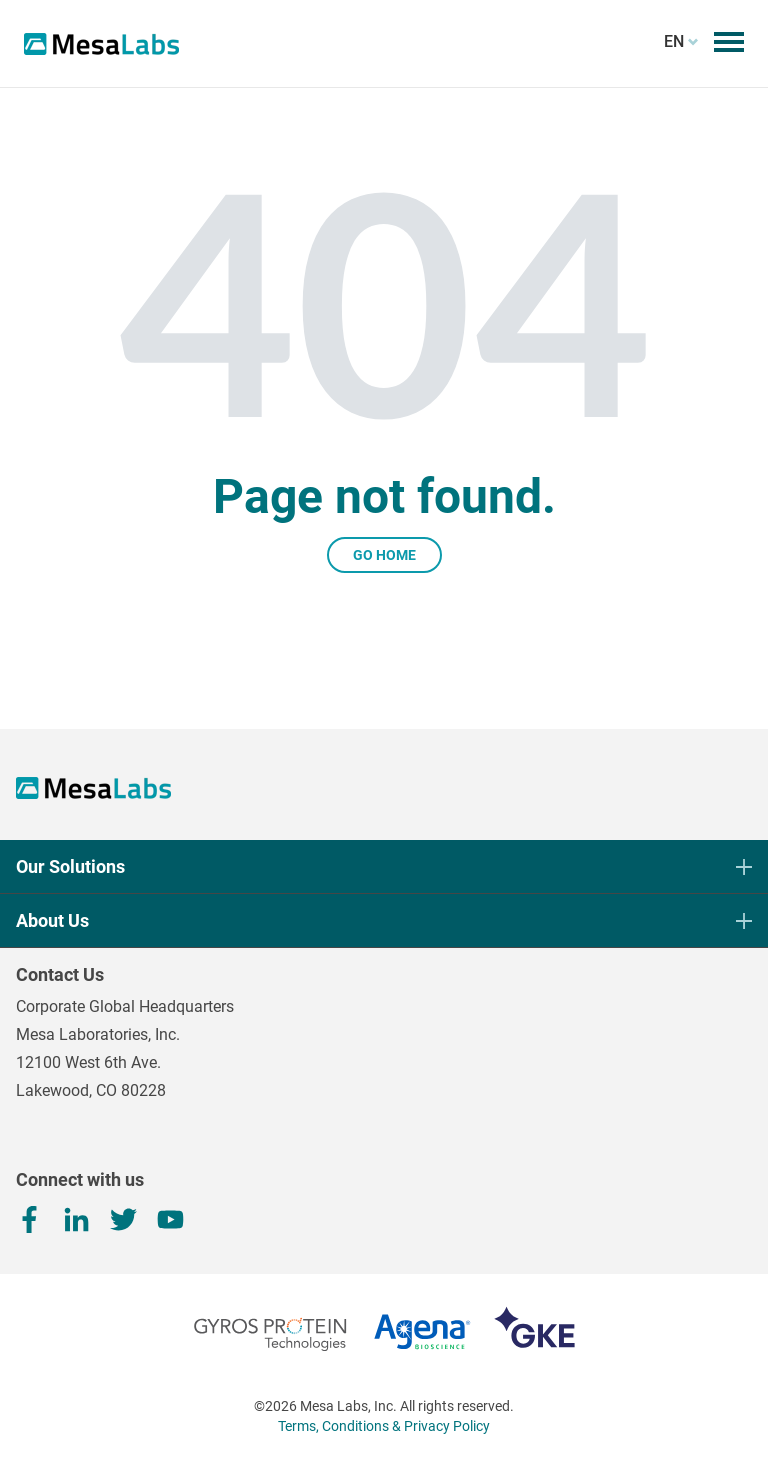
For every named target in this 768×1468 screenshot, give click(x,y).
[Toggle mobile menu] (729, 42)
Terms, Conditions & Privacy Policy (384, 1426)
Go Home (384, 555)
